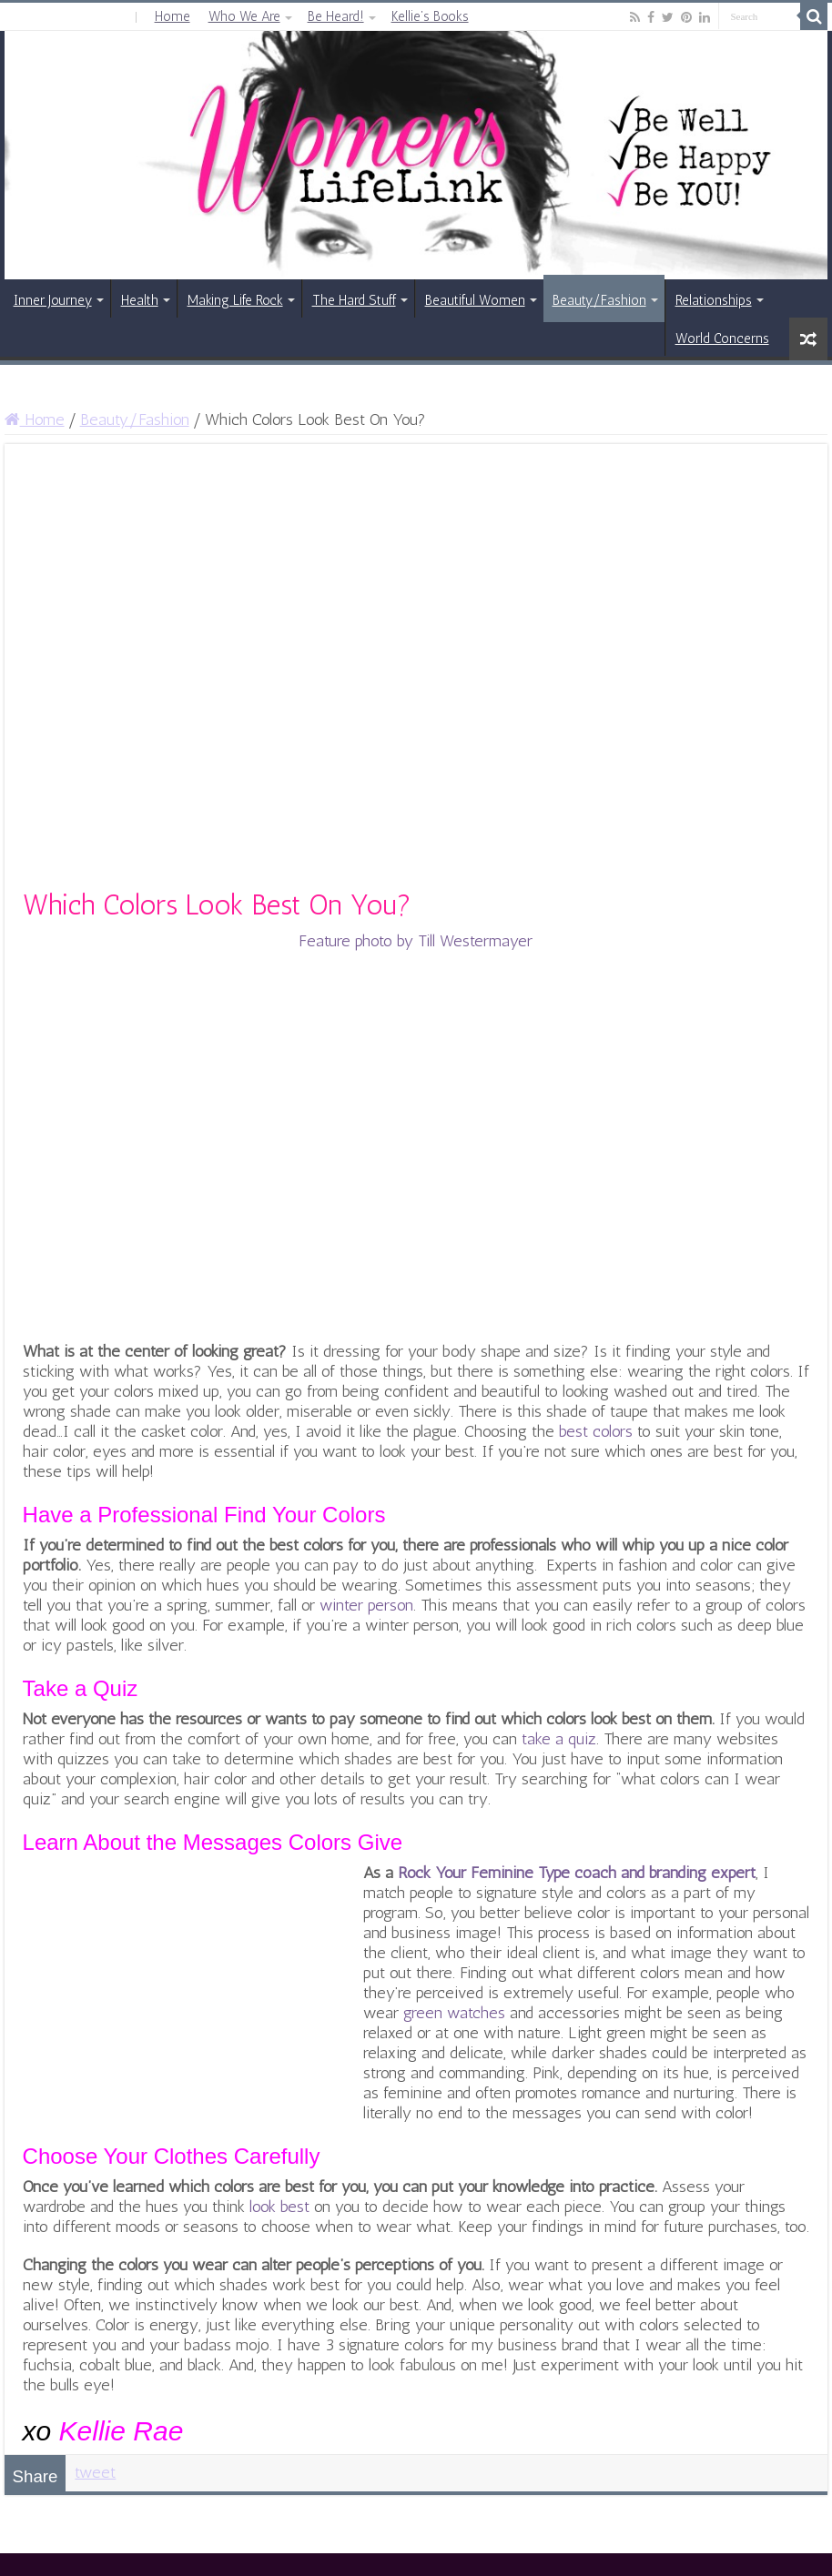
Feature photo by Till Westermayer (416, 941)
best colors (596, 1431)
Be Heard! (336, 16)
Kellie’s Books (430, 16)
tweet (95, 2472)
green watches (454, 2013)
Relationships (713, 300)
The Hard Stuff (354, 300)
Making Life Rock (235, 300)
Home (172, 16)
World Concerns (722, 338)
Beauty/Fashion (599, 300)
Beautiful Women (475, 300)
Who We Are (244, 16)
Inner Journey (53, 300)
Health (139, 300)
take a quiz (559, 1739)
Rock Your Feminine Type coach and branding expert (577, 1873)
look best (279, 2207)
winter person (366, 1605)
